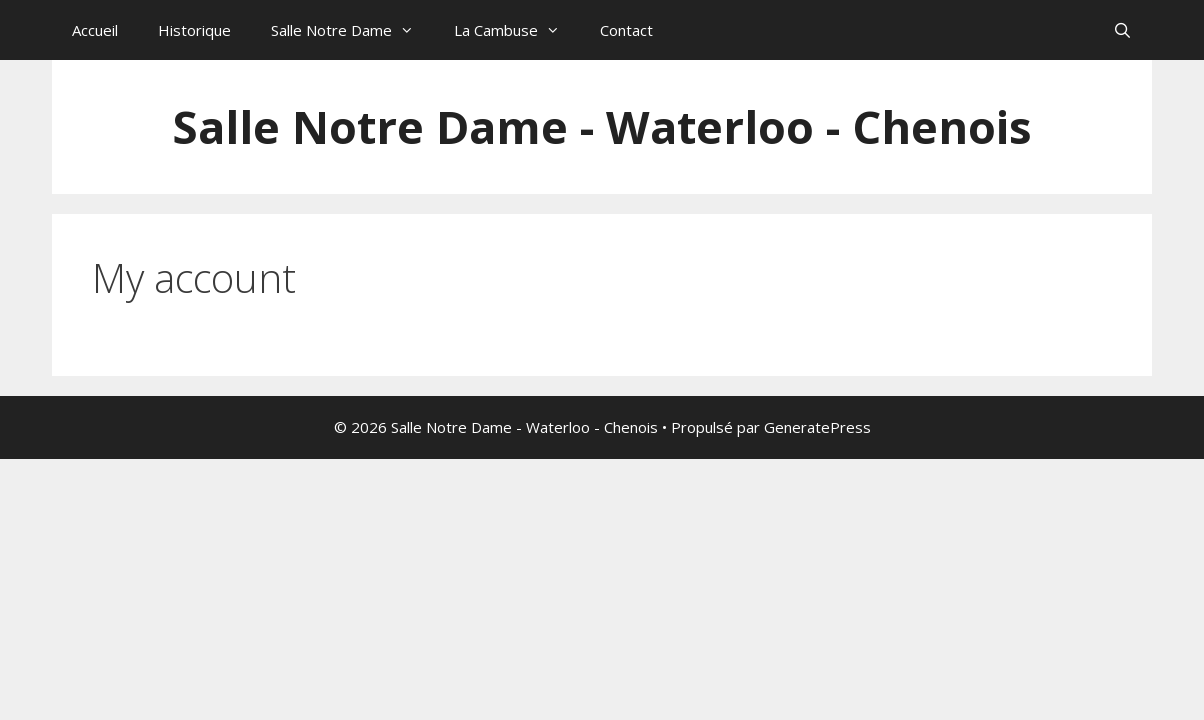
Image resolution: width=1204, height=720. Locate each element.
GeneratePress (817, 427)
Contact (626, 30)
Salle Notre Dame (352, 30)
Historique (194, 30)
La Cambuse (517, 30)
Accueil (95, 30)
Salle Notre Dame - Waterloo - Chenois (602, 126)
